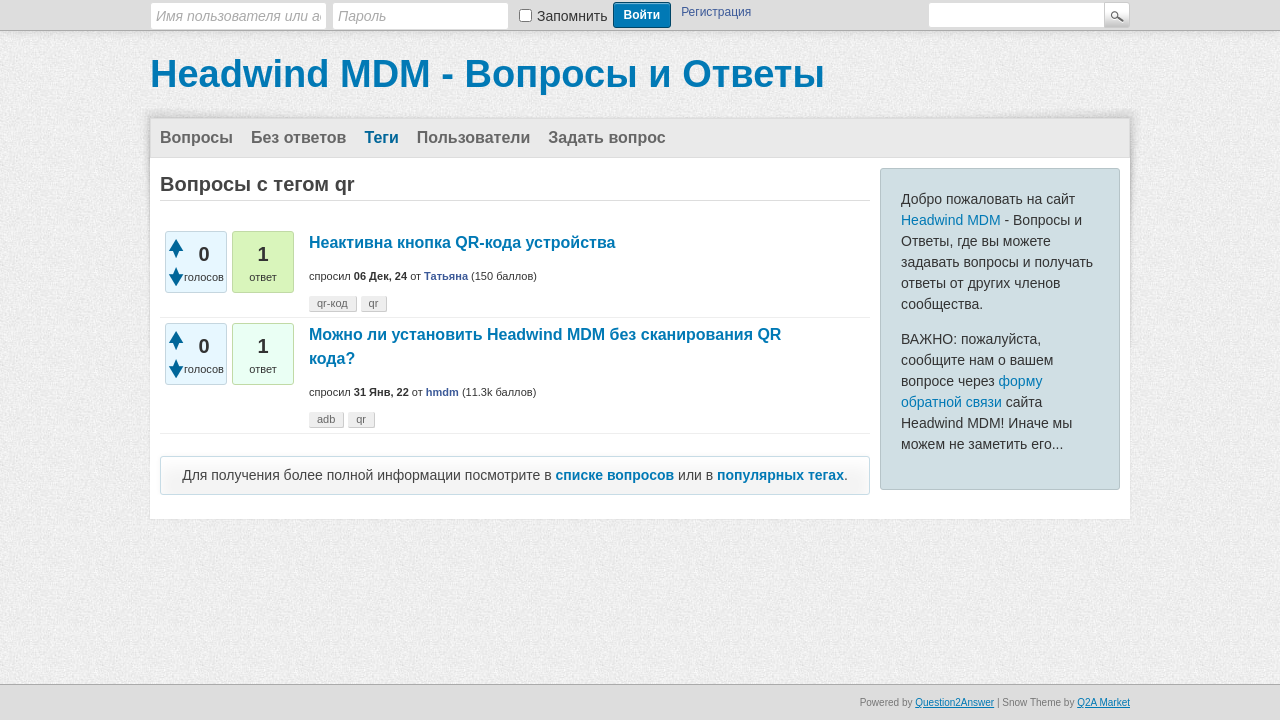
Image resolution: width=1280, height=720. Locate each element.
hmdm (442, 392)
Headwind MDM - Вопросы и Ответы (487, 74)
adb (326, 419)
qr (374, 303)
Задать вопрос (606, 137)
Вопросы (196, 137)
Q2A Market (1103, 702)
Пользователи (473, 137)
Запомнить (572, 16)
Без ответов (299, 137)
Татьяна (446, 276)
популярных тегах (780, 475)
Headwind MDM (951, 220)
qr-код (332, 303)
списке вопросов (615, 475)
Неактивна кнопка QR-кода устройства (462, 242)
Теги (381, 137)
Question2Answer (954, 702)
